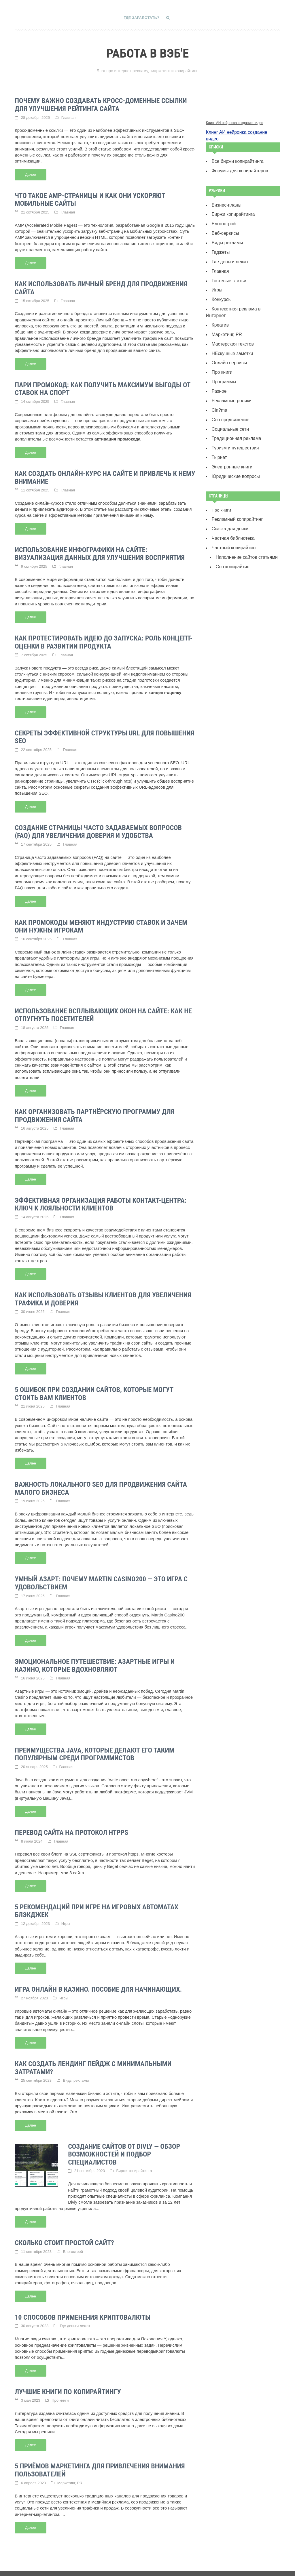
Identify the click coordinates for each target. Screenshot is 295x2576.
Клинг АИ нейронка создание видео (234, 122)
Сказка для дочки (228, 500)
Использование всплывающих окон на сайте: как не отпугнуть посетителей (103, 1010)
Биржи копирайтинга (134, 2160)
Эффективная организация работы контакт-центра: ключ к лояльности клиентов (100, 1199)
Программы (223, 358)
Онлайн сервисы (228, 340)
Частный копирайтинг (232, 518)
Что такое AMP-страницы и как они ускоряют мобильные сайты (90, 198)
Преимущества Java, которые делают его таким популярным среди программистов (94, 1746)
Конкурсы (220, 286)
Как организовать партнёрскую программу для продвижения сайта (94, 1111)
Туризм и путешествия (233, 421)
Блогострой (73, 2240)
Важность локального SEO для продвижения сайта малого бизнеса (101, 1481)
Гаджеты (219, 241)
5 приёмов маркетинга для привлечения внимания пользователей (100, 2458)
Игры (65, 1914)
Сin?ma (218, 385)
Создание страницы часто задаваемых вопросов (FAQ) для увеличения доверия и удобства (98, 828)
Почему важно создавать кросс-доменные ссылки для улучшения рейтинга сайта (101, 104)
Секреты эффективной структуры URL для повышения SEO (104, 733)
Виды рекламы (76, 2070)
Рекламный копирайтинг (235, 491)
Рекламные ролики (230, 376)
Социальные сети (228, 403)
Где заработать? (141, 18)
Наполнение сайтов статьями (244, 527)
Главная (68, 117)
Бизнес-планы (225, 196)
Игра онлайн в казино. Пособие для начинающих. (98, 1980)
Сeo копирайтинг (232, 536)
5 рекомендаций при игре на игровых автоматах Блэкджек (96, 1902)
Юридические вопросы (233, 448)
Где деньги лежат (75, 2314)
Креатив (219, 304)
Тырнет (218, 430)
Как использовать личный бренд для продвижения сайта (101, 287)
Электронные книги (230, 439)
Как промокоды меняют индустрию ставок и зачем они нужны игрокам (101, 922)
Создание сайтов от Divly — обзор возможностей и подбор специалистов (124, 2144)
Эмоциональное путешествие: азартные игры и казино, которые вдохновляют (95, 1658)
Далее (30, 173)
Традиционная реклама (234, 412)
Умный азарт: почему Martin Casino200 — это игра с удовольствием (101, 1576)
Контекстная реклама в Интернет (244, 295)
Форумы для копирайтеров (237, 162)
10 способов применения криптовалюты (82, 2306)
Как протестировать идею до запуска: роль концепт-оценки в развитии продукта (103, 639)
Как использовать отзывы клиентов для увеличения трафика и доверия (103, 1293)
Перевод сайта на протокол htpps (71, 1824)
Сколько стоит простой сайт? (64, 2232)
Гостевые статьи (227, 268)
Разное (218, 367)
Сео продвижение (229, 394)
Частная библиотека (231, 509)
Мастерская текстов (231, 322)
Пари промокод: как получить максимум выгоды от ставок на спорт (102, 387)
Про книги (60, 2388)
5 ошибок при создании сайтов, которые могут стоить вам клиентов (94, 1387)
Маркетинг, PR (69, 2470)
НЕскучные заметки (230, 331)
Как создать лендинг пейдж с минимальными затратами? (93, 2058)
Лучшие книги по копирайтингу (68, 2380)
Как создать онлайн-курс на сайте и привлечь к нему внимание (105, 475)
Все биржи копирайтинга (235, 153)
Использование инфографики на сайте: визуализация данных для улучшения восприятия (100, 551)
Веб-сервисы (224, 223)
